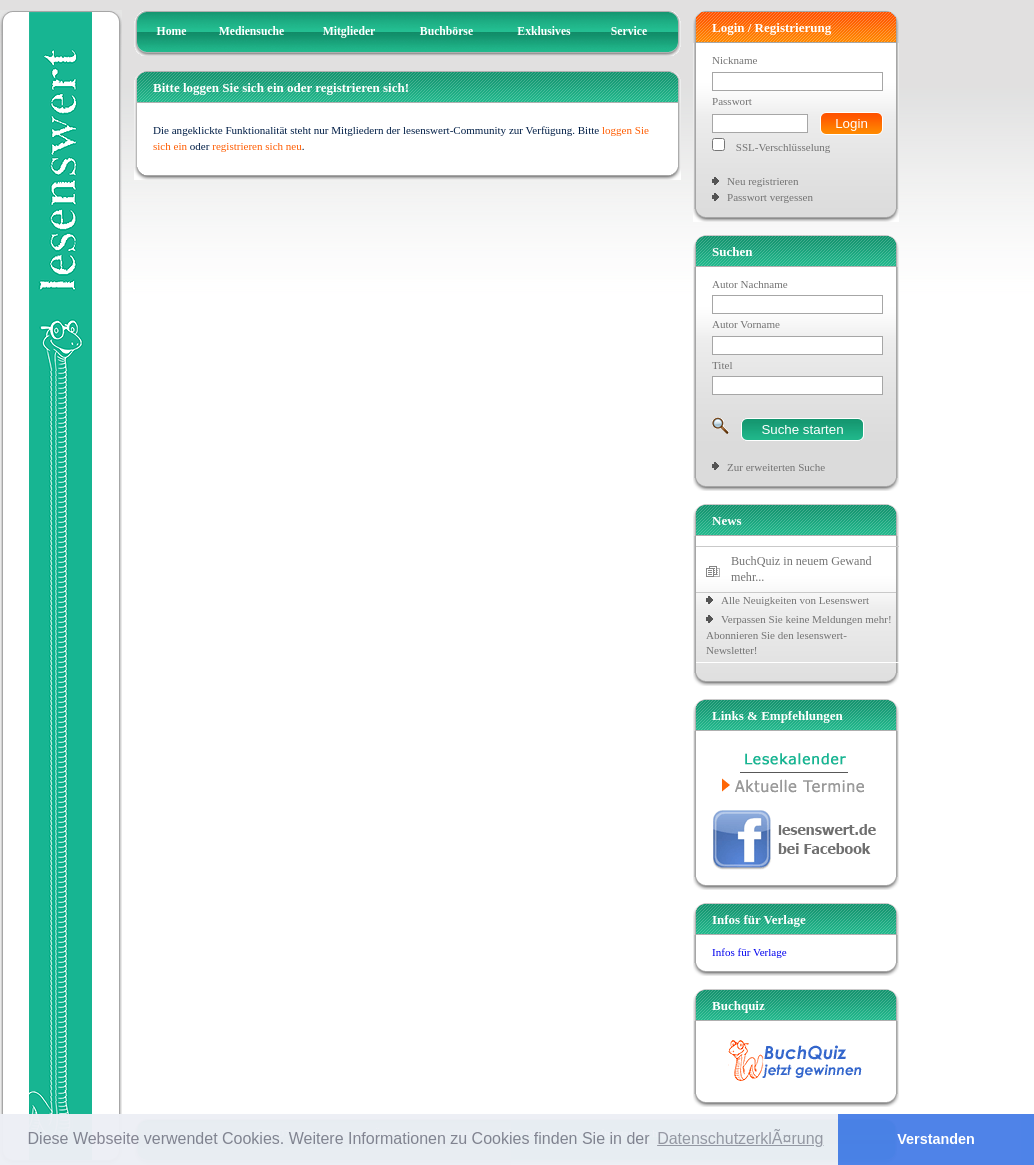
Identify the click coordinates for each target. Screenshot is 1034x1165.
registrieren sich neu (257, 146)
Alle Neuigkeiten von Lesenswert (795, 600)
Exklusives (543, 31)
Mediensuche (252, 31)
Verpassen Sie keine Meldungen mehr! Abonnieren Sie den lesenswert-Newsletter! (799, 634)
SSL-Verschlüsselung (783, 147)
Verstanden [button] (936, 1139)
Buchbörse (446, 31)
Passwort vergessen (770, 197)
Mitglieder (349, 31)
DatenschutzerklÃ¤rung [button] (740, 1138)
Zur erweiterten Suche (776, 467)
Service (629, 31)
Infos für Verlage (749, 952)
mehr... (747, 577)
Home (172, 31)
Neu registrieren (762, 181)
